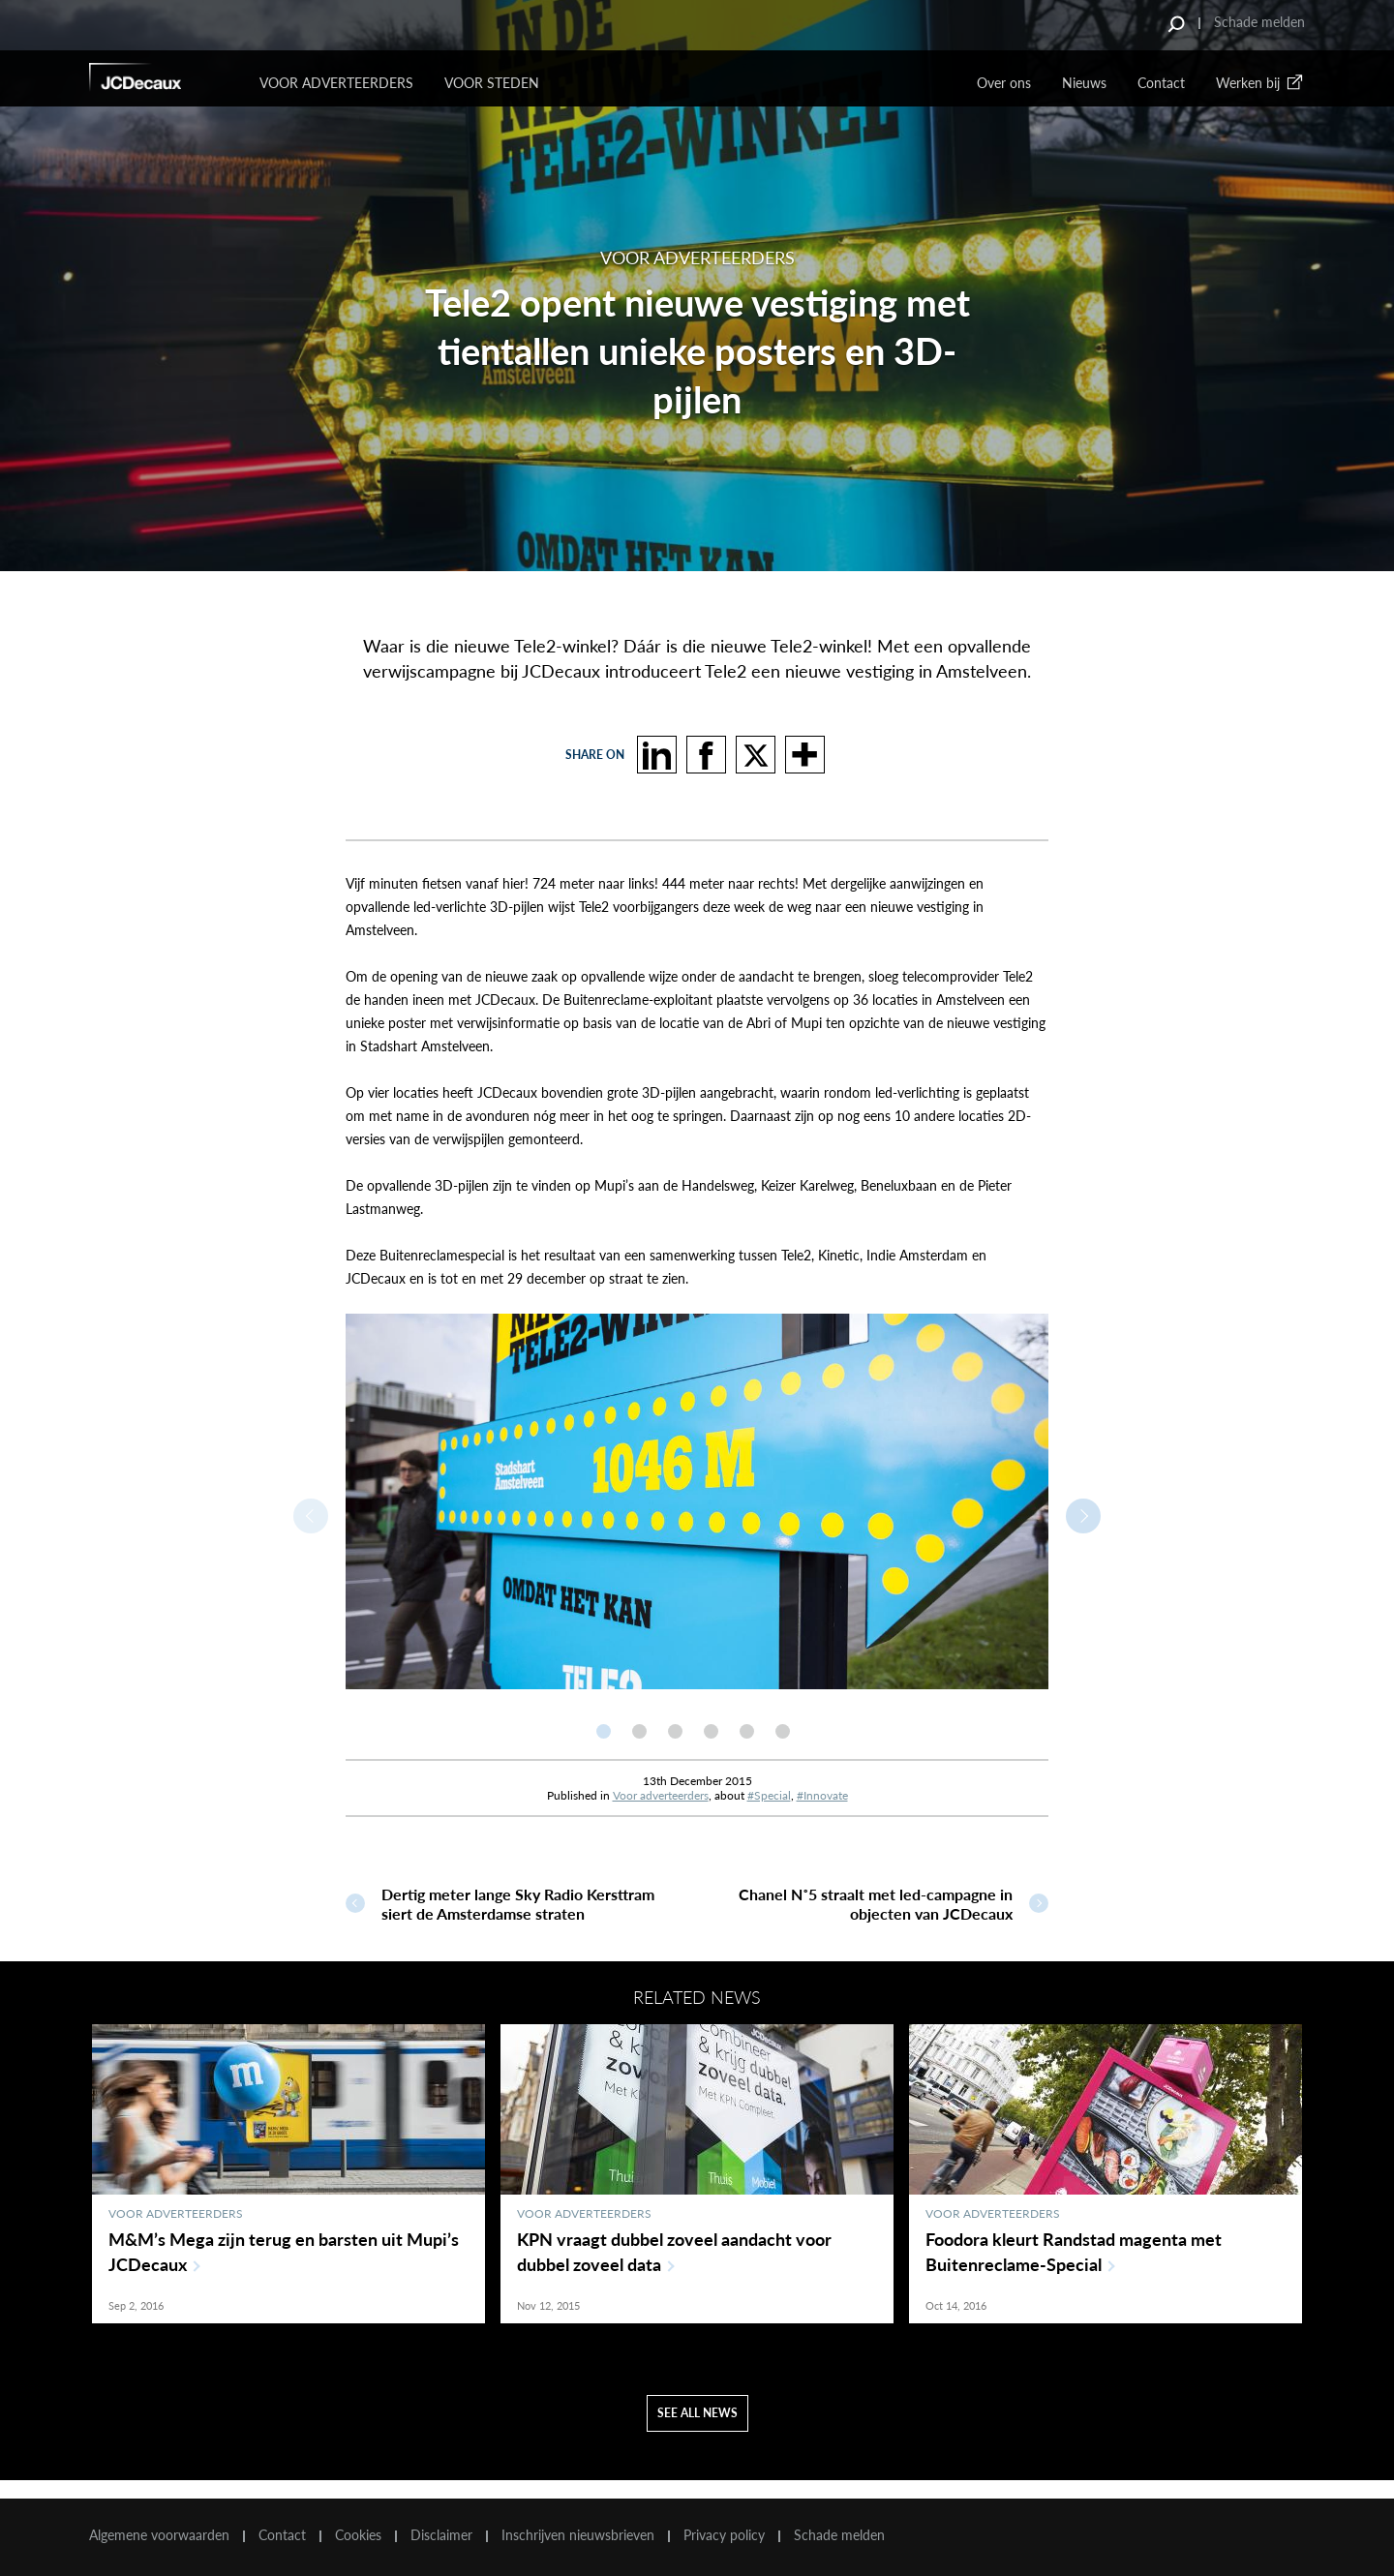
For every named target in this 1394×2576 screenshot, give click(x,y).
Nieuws (1084, 83)
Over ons (1004, 83)
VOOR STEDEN (491, 83)
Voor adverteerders (661, 1795)
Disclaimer (441, 2535)
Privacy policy (724, 2535)
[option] (697, 1501)
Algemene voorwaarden (159, 2535)
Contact (1161, 83)
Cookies (358, 2535)
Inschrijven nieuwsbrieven (577, 2535)
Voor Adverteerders (336, 83)
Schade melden (1259, 22)
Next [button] (1083, 1516)
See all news (697, 2431)
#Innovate (822, 1795)
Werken (1260, 83)
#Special (769, 1795)
